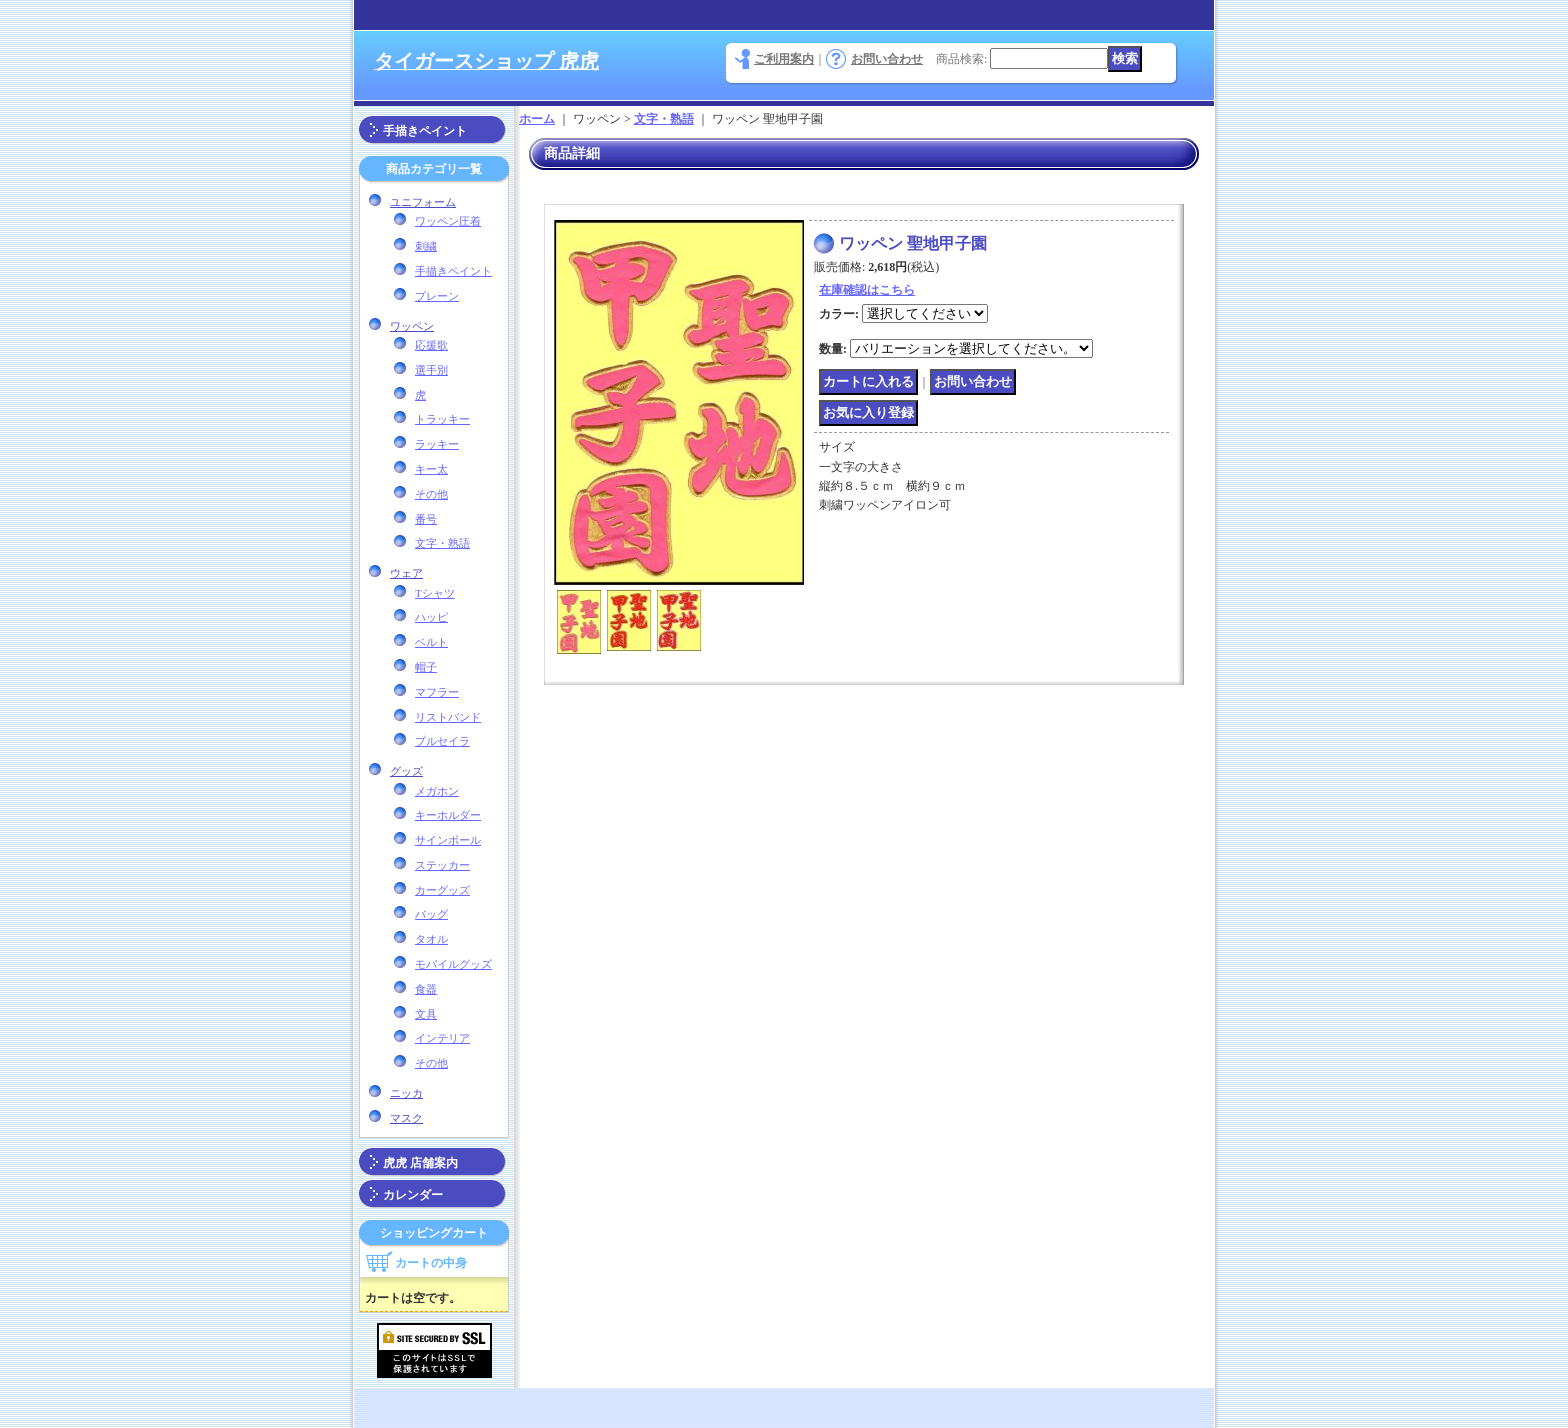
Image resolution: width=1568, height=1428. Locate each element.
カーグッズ (442, 890)
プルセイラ (442, 741)
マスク (406, 1118)
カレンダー (413, 1195)
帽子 (426, 667)
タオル (431, 939)
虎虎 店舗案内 (420, 1163)
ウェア (406, 573)
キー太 (431, 469)
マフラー (437, 692)
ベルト (431, 642)
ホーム (537, 119)
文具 (426, 1014)
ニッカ (406, 1093)
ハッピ (431, 617)
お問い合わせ (887, 59)
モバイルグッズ (453, 964)
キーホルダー (448, 815)
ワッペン (412, 326)
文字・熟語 (442, 543)
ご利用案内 (784, 59)
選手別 (431, 370)
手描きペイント (425, 131)
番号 (426, 519)
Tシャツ (435, 593)
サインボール (448, 840)
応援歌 (431, 345)
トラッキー (442, 419)
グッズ (406, 771)
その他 (431, 494)
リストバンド (448, 717)
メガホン (437, 791)
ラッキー (437, 444)
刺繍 (426, 246)
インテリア (442, 1038)
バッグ (431, 914)
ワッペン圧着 (448, 221)
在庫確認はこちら (867, 290)
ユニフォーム (423, 202)
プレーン (437, 296)
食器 (426, 989)
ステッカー (442, 865)
